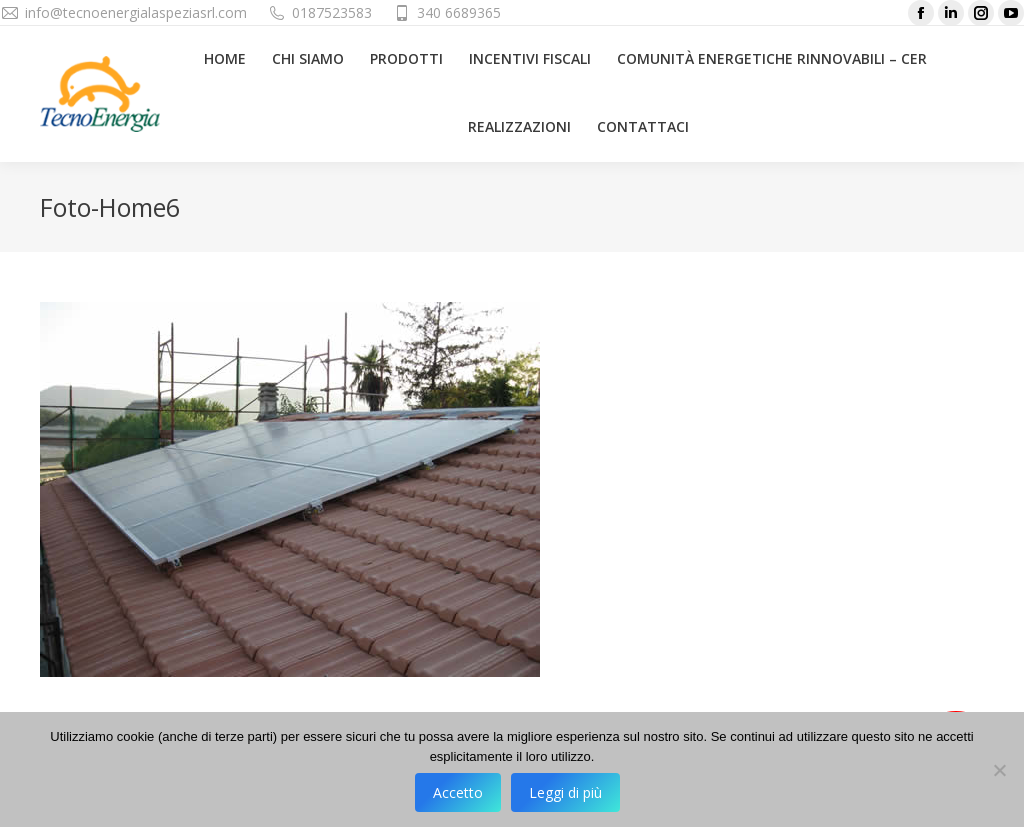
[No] (999, 770)
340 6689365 (459, 12)
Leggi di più (565, 792)
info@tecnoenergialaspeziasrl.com (136, 12)
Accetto (458, 792)
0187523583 (332, 12)
